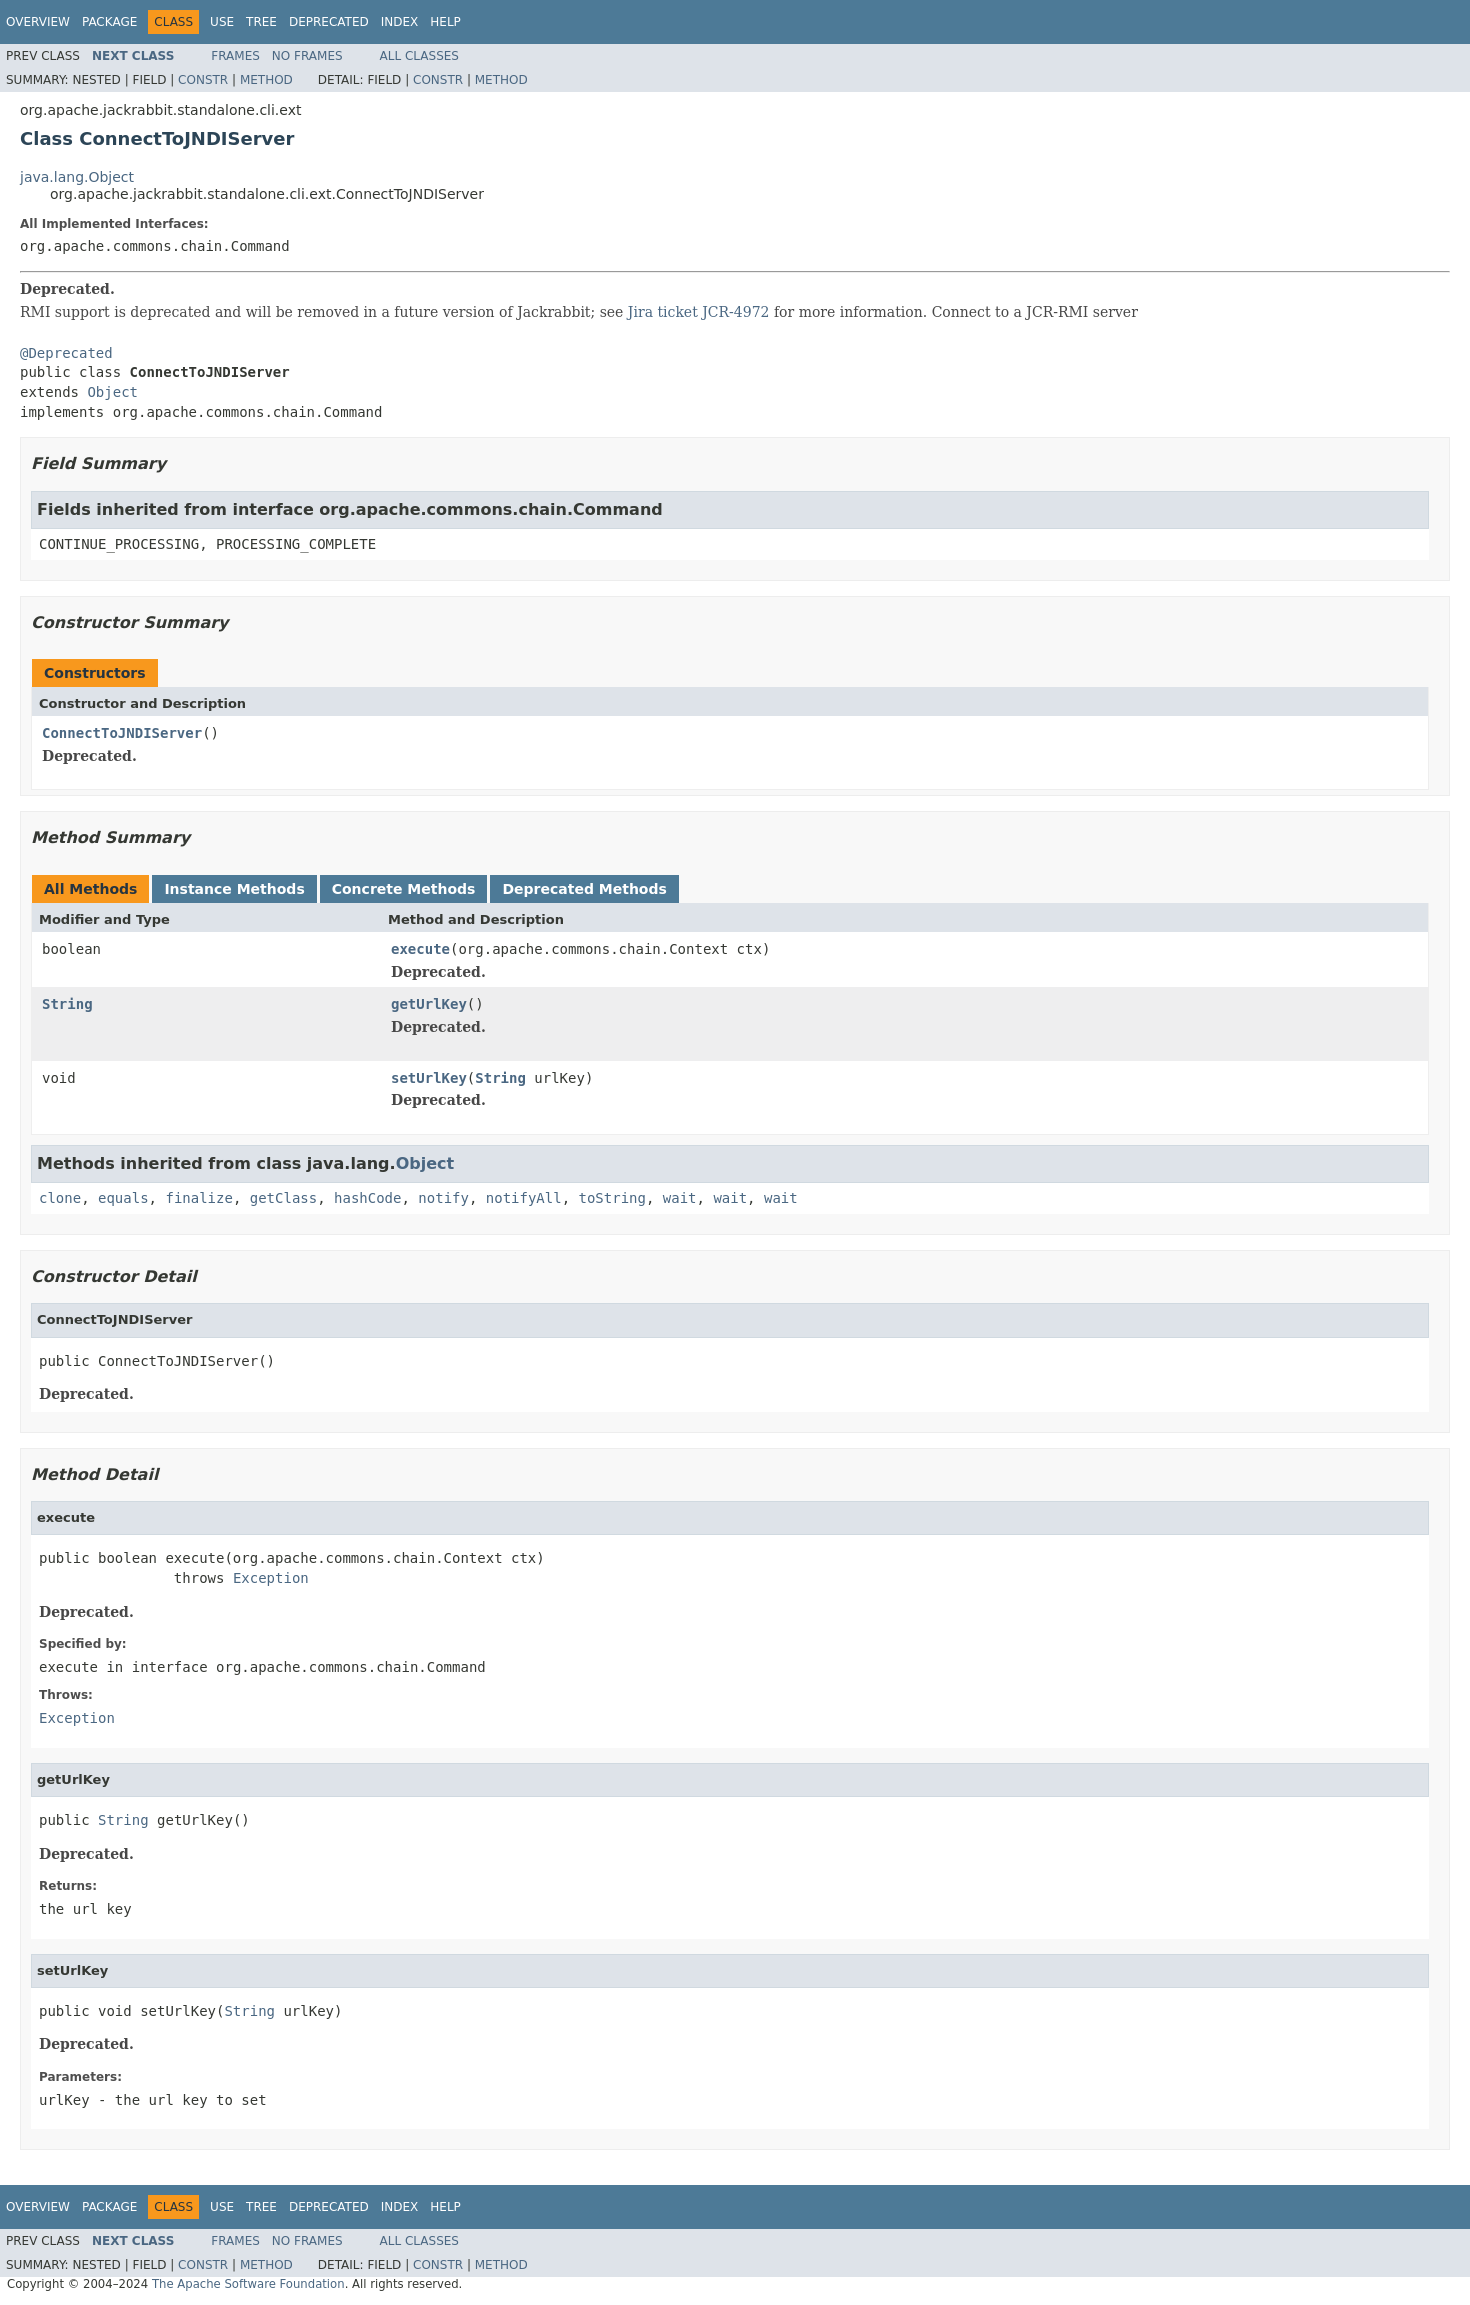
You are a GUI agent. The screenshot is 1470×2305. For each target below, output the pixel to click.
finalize (198, 1198)
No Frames (307, 56)
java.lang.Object (77, 177)
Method (266, 80)
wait (680, 1198)
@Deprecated (66, 353)
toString (612, 1198)
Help (445, 22)
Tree (261, 22)
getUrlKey (429, 1004)
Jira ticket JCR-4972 (699, 312)
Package (109, 22)
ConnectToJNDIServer (122, 733)
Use (222, 22)
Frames (235, 56)
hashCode (367, 1198)
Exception (271, 1578)
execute (420, 949)
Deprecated (329, 22)
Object (112, 392)
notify (443, 1198)
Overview (38, 22)
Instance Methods (234, 889)
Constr (203, 80)
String (67, 1004)
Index (400, 22)
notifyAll (524, 1198)
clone (60, 1198)
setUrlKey (429, 1078)
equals (123, 1198)
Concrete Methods (404, 889)
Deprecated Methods (584, 889)
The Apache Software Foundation (248, 2284)
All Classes (419, 56)
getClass (283, 1198)
